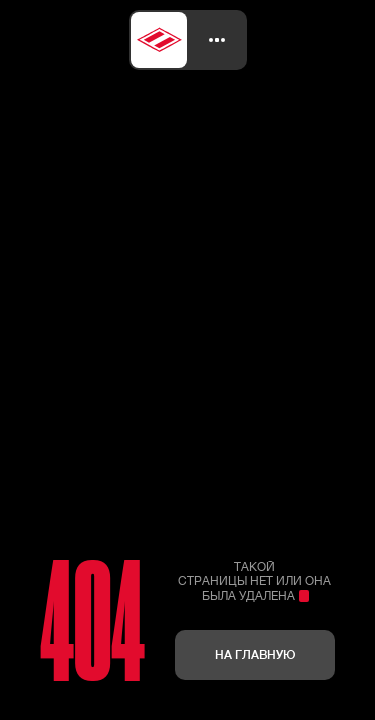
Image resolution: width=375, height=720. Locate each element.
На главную (255, 654)
